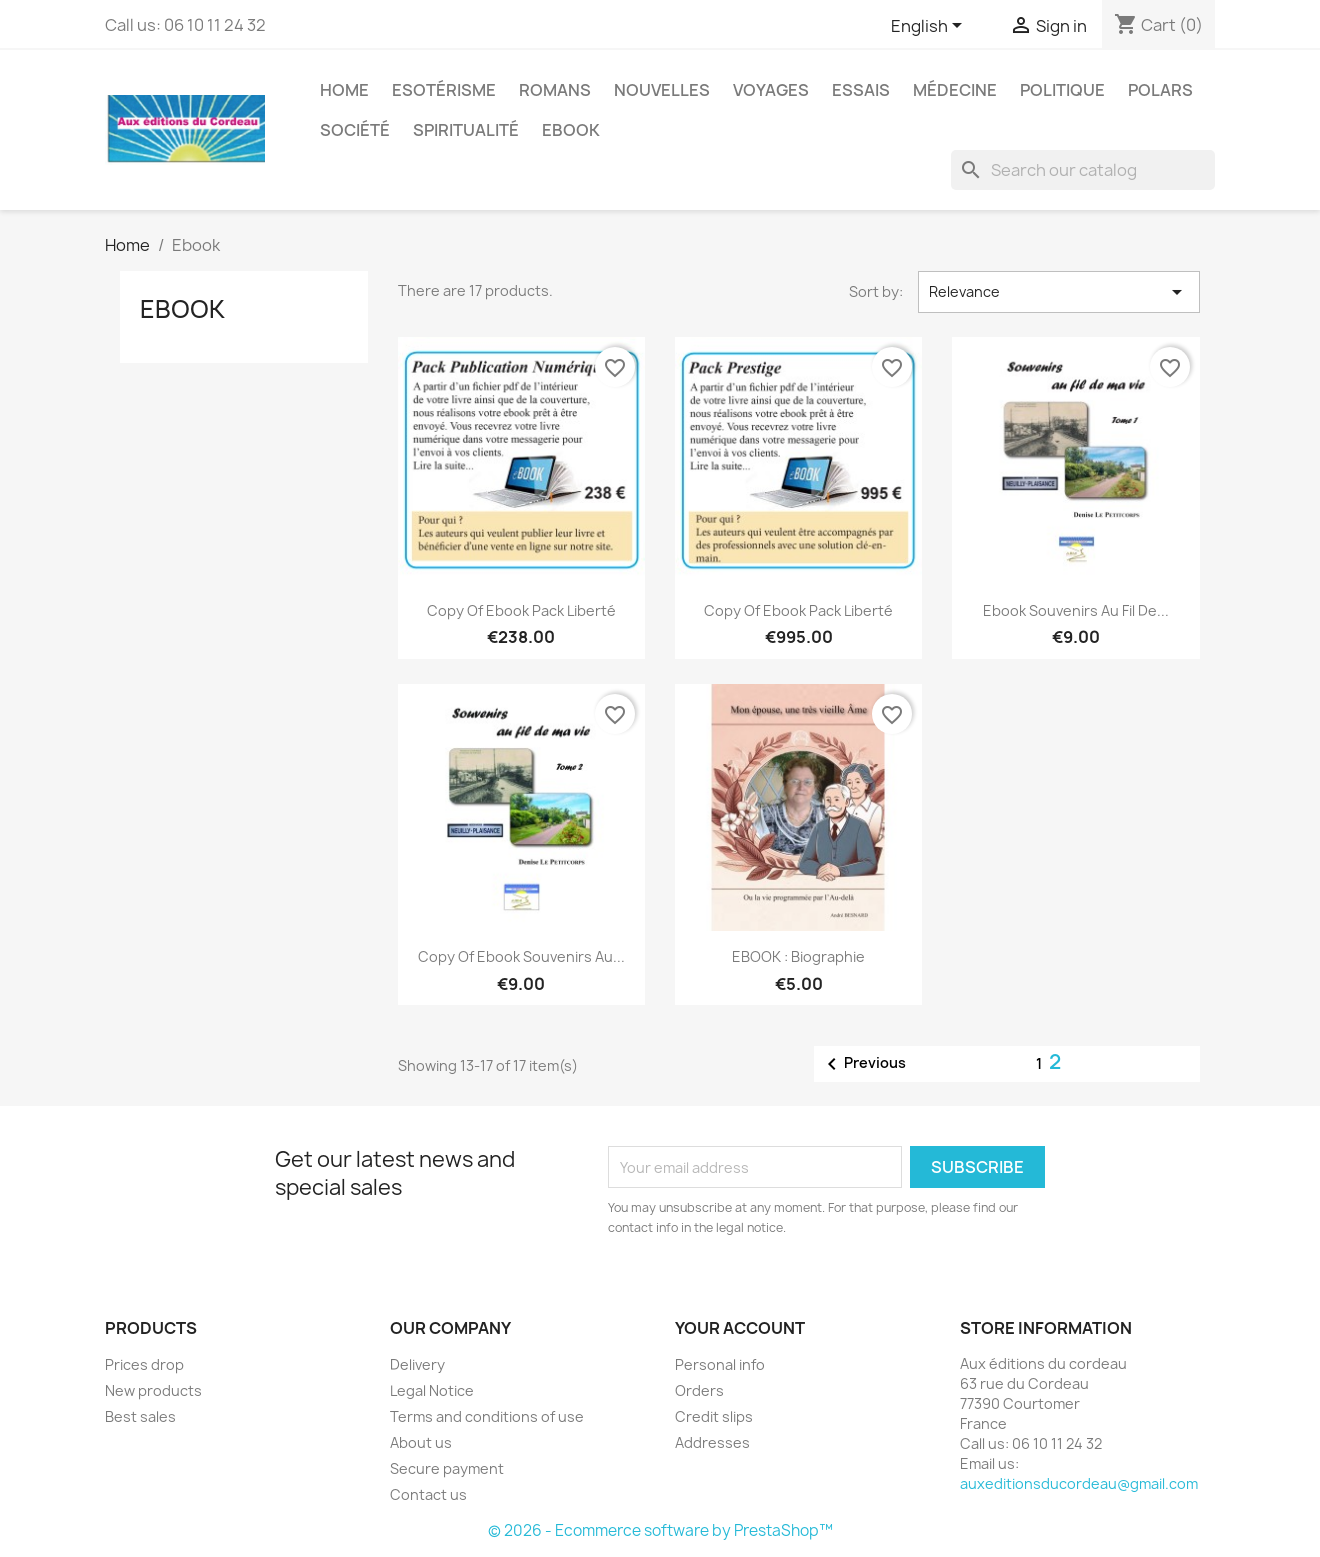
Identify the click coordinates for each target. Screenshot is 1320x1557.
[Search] (1083, 170)
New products (153, 1390)
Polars (1160, 90)
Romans (555, 90)
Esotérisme (444, 90)
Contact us (428, 1494)
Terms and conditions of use (487, 1416)
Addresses (712, 1442)
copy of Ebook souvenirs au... (521, 956)
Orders (699, 1390)
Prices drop (144, 1364)
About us (421, 1442)
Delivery (417, 1364)
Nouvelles (662, 90)
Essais (861, 90)
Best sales (140, 1416)
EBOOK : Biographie (798, 956)
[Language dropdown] (930, 27)
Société (355, 130)
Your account (740, 1328)
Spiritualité (466, 130)
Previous (863, 1064)
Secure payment (447, 1468)
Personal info (720, 1364)
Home (344, 90)
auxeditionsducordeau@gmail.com (1079, 1483)
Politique (1062, 90)
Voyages (771, 90)
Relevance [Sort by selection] (1059, 292)
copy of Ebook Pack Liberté (521, 610)
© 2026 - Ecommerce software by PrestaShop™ (660, 1530)
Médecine (955, 90)
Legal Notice (432, 1390)
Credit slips (714, 1416)
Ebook (571, 130)
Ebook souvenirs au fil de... (1076, 610)
